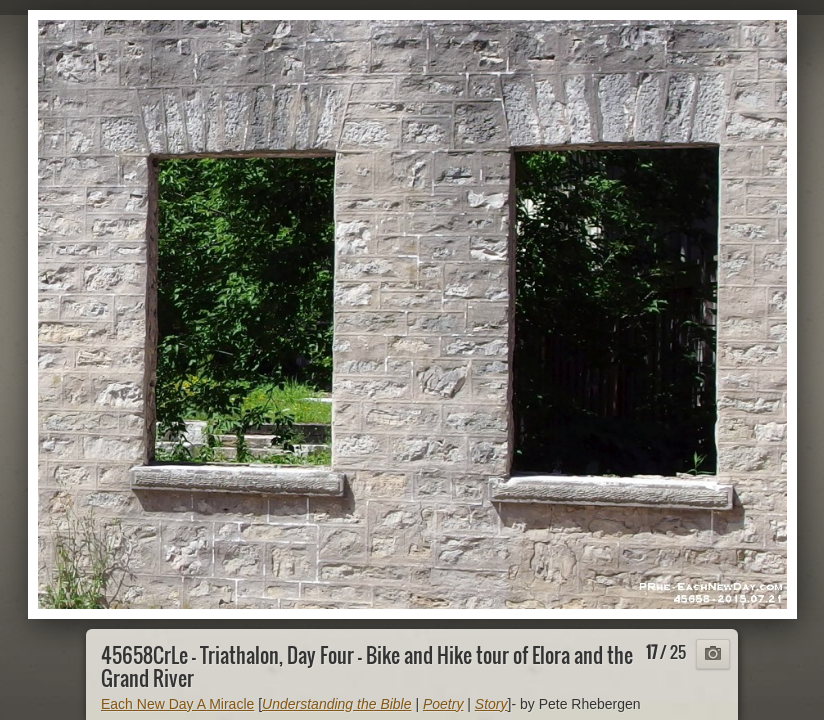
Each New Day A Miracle (177, 704)
